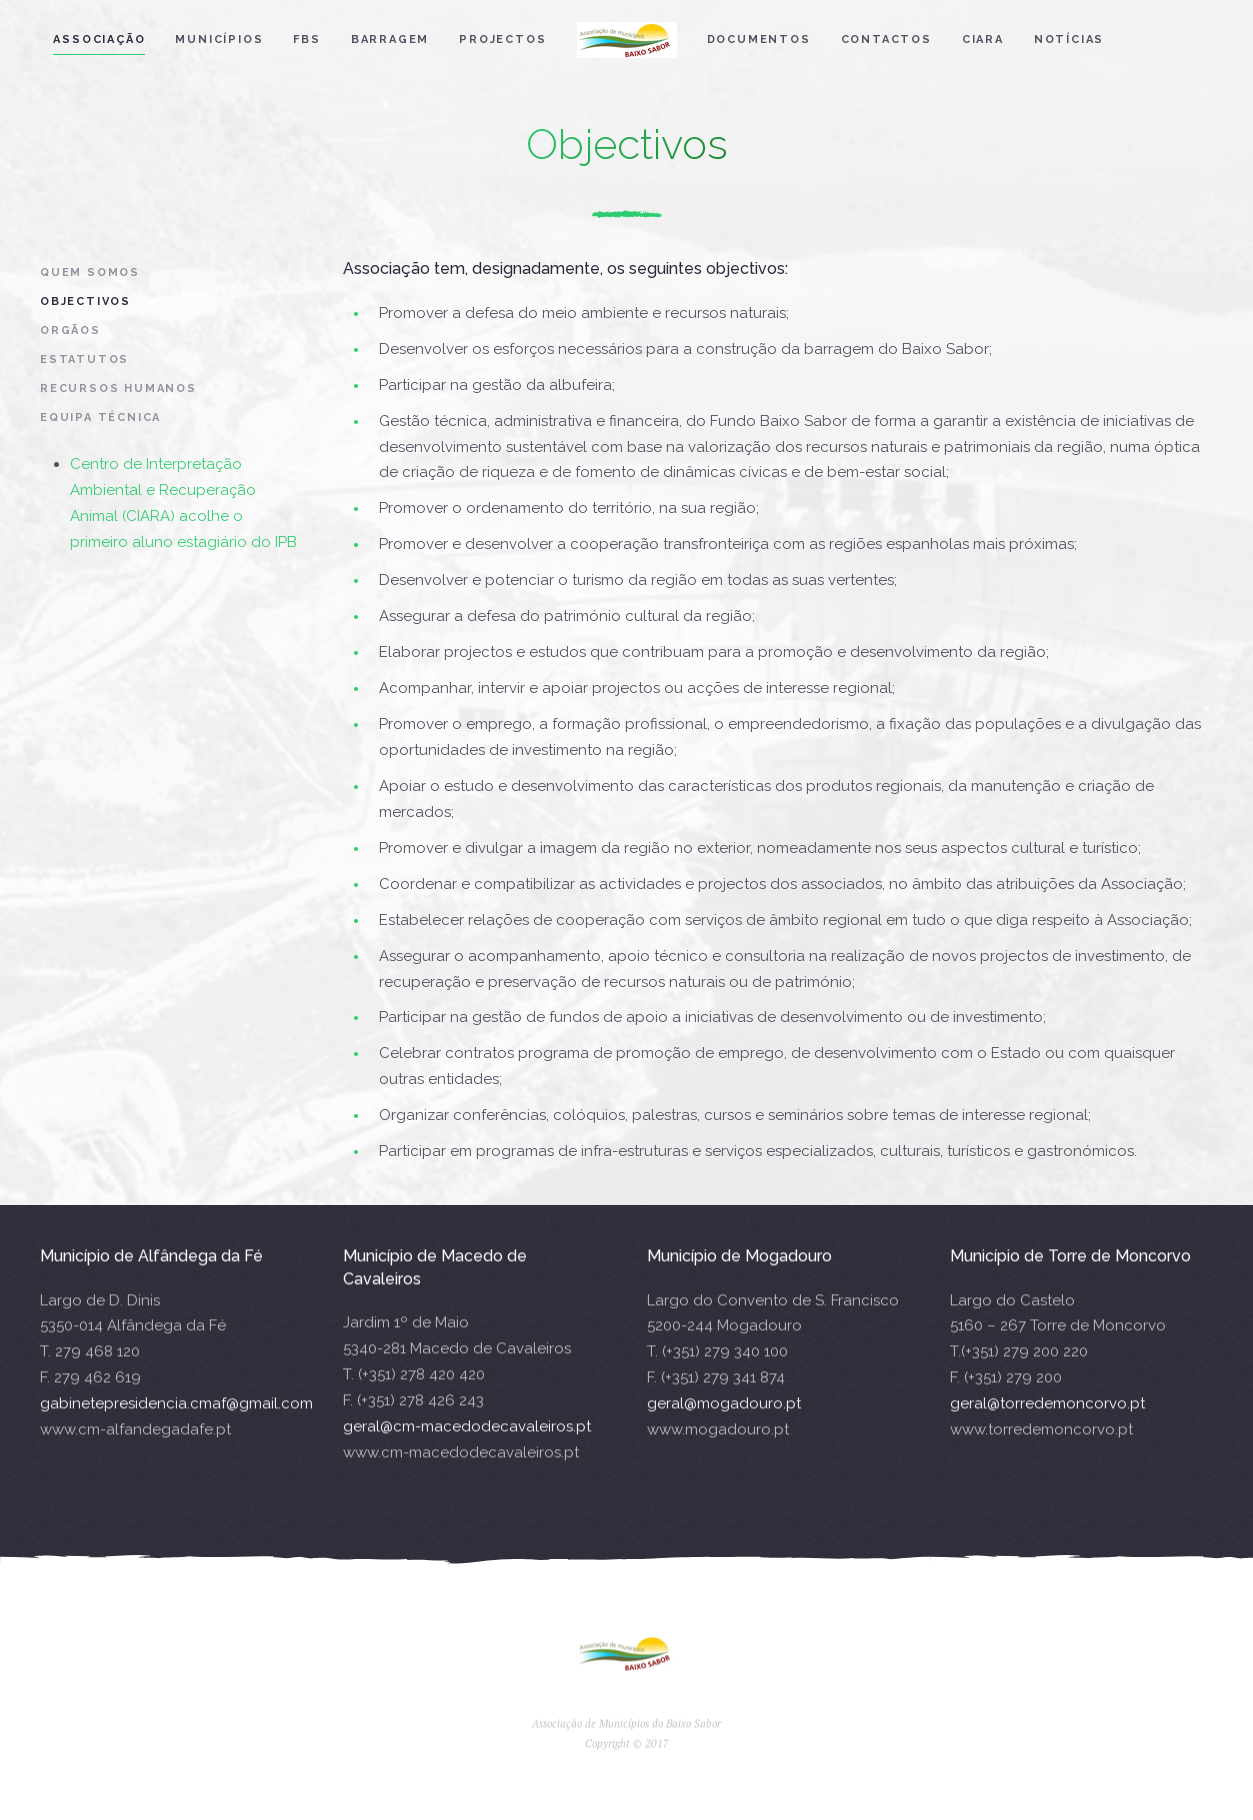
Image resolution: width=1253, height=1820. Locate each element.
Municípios (219, 39)
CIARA (983, 39)
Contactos (886, 39)
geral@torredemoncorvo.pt (1047, 1416)
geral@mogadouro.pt (724, 1416)
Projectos (502, 39)
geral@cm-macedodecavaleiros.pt (467, 1438)
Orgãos (70, 330)
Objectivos (85, 301)
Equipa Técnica (100, 417)
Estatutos (84, 359)
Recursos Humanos (118, 388)
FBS (306, 39)
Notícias (1069, 39)
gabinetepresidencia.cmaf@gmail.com (176, 1416)
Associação (99, 39)
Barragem (390, 39)
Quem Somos (90, 272)
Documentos (759, 39)
